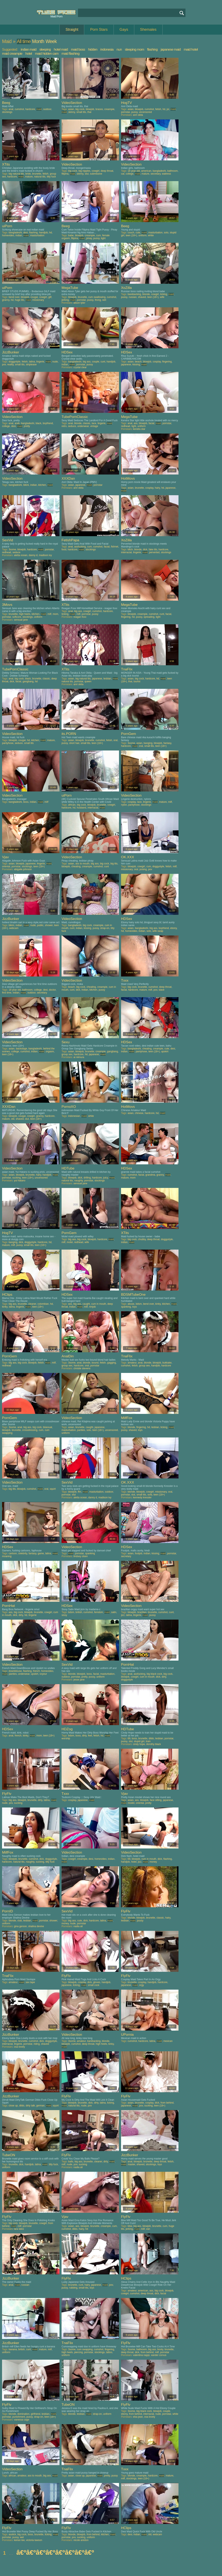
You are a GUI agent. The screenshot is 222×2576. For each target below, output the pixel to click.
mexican (168, 2041)
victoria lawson (34, 2540)
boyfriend (48, 423)
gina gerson (20, 1926)
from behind (167, 2102)
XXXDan (68, 478)
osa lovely (19, 2046)
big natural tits (16, 173)
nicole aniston (80, 2540)
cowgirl (95, 170)
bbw (130, 2226)
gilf (49, 297)
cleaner (32, 1303)
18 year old (134, 170)
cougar (34, 297)
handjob (43, 232)
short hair (74, 743)
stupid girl (139, 1741)
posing (143, 869)
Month (38, 41)
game (41, 1553)
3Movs (7, 605)
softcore (16, 616)
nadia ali (78, 1926)
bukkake (167, 1362)
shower (49, 925)
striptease (31, 364)
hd (163, 109)
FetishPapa (70, 540)
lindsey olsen (80, 1556)
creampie (109, 109)
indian (18, 235)
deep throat (107, 170)
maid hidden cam (46, 54)
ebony (173, 928)
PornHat (8, 1606)
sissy (64, 1615)
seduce (72, 426)
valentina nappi (141, 2355)
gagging (111, 1362)
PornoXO (69, 1107)
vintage (94, 426)
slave (161, 989)
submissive (96, 173)
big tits (114, 863)
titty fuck (51, 176)
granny (5, 300)
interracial (126, 552)
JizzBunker (10, 352)
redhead (125, 426)
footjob (138, 1553)
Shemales (148, 29)
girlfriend (35, 2414)
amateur (132, 1362)
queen (88, 681)
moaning (6, 1556)
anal (11, 109)
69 (129, 1738)
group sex (67, 1054)
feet (90, 1735)
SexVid (7, 540)
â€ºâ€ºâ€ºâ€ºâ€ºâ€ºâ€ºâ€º (55, 2552)
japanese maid (171, 49)
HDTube (68, 1168)
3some (12, 549)
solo (166, 232)
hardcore (30, 109)
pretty (27, 426)
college (130, 173)
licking (163, 294)
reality (10, 364)
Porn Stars (99, 29)
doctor (52, 989)
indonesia (106, 49)
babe (71, 235)
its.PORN (69, 734)
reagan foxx (79, 616)
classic (86, 423)
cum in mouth (98, 1303)
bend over (14, 297)
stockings (7, 112)
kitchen (42, 485)
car (122, 173)
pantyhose (7, 743)
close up (13, 2105)
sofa (150, 1494)
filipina (65, 173)
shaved (142, 297)
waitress (166, 173)
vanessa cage (21, 2419)
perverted (154, 552)
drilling (87, 1177)
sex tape (30, 1982)
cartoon (13, 1553)
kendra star (139, 429)
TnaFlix (127, 669)
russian (133, 297)
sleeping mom (134, 49)
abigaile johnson (23, 869)
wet (104, 300)
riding (37, 2043)
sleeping (45, 49)
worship (66, 1738)
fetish (158, 109)
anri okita (138, 115)
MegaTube (70, 288)
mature (29, 176)
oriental (6, 866)
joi (168, 109)
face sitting (155, 1800)
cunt (103, 361)
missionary (38, 300)
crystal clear (80, 367)
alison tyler (79, 302)
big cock (79, 109)
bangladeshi (159, 170)
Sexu (66, 1042)
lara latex (19, 2228)
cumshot (19, 109)
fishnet (114, 546)
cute (138, 232)
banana (13, 2349)
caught (86, 1303)
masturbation (37, 235)
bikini (26, 485)
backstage (21, 1048)
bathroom (172, 170)
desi (25, 232)
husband (81, 807)
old (12, 1118)
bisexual (47, 1427)
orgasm (50, 1051)
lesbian (107, 678)
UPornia (127, 2035)
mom (55, 614)
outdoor (47, 109)
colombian (43, 1303)
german (40, 2105)
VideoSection (72, 103)
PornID (7, 1911)
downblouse (15, 1671)
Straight (71, 29)
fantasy (167, 743)
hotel (28, 54)
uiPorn (7, 226)
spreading (149, 616)
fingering (167, 361)
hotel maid (61, 49)
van (148, 2228)
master (131, 2164)
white (151, 235)
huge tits (19, 300)
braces (99, 109)
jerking (65, 300)
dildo (151, 1738)
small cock (93, 1985)
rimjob (92, 1306)
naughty (78, 1180)
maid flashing (70, 54)
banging (148, 743)
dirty (21, 1615)
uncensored (145, 112)
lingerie (40, 361)
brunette (36, 173)
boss (25, 801)
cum (98, 235)
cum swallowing (96, 297)
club (19, 1920)
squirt (53, 1488)
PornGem (128, 734)
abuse (131, 1303)
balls (70, 2161)
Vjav (5, 857)
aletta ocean (20, 555)
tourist (137, 681)
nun (119, 49)
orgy (141, 1985)
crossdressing (29, 1430)
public (40, 925)
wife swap (157, 931)
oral (115, 740)
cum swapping (85, 2349)
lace (94, 423)
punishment (18, 2416)
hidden (92, 49)
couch (131, 232)
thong (98, 300)
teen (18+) (131, 235)
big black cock (154, 1673)
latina (32, 361)
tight (103, 238)
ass (135, 423)
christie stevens (81, 1368)
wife (162, 297)
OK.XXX (127, 857)
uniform (142, 235)
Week (51, 41)
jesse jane (79, 1679)
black (38, 423)
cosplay (157, 361)
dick (145, 549)
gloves (96, 1982)
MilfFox (126, 1418)
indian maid (28, 49)
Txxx (124, 980)
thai (89, 112)
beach (138, 361)
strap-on (104, 928)
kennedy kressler (142, 1497)
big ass (86, 361)
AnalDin (68, 1356)
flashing (152, 49)
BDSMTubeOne (133, 1295)
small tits (81, 112)
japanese (126, 364)
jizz (123, 1615)
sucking (16, 1177)
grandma (150, 1174)
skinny (71, 112)
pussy (134, 112)
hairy (157, 487)
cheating (75, 866)
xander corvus (158, 2355)
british (79, 1612)
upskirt (164, 1051)
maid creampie (12, 54)
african (72, 804)
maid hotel (191, 49)
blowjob (90, 109)
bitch (130, 549)
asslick (12, 2534)
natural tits (39, 176)
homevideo (8, 235)
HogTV (126, 103)
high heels (24, 614)
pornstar (125, 112)
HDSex (67, 352)
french (36, 1671)
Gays (124, 29)
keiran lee (19, 2540)
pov (4, 364)
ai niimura (78, 1057)
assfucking (80, 546)
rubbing (73, 2287)
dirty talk (30, 2105)
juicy (105, 1177)
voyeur (43, 1673)
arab (17, 423)
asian (71, 109)
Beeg (6, 103)
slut (87, 173)
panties (81, 1430)
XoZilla (126, 288)
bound (95, 1362)
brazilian (141, 1612)
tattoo (109, 2352)
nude (55, 361)
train (148, 1741)
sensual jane (21, 619)
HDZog (67, 1729)
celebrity (22, 1553)
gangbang (28, 681)
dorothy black (153, 1744)
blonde (146, 294)
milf (49, 614)
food (64, 549)
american (146, 170)
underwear (83, 426)
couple (95, 361)
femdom (98, 1612)
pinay (89, 238)
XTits (6, 164)
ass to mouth (82, 863)
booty (160, 2349)
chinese (139, 1113)
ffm (79, 1491)
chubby (142, 1239)
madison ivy (45, 555)
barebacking (134, 294)
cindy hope (139, 1744)
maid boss (78, 49)
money (153, 1861)
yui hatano (19, 1180)
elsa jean (138, 2416)
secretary (155, 173)
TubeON (8, 2155)
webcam (13, 928)
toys (134, 1306)
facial (151, 423)
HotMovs (128, 478)
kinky (4, 1306)
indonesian (74, 1116)
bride (28, 173)
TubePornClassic (75, 417)
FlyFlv (6, 1794)
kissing (136, 364)
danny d (33, 555)
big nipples (84, 170)
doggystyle (14, 361)
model (131, 1803)
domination (23, 2414)
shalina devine (36, 1926)
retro (64, 426)
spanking (126, 1306)
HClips (7, 1295)
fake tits (153, 549)
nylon (124, 804)
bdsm (139, 1303)
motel (70, 1242)
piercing (78, 2352)
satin (113, 1612)
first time (6, 992)
